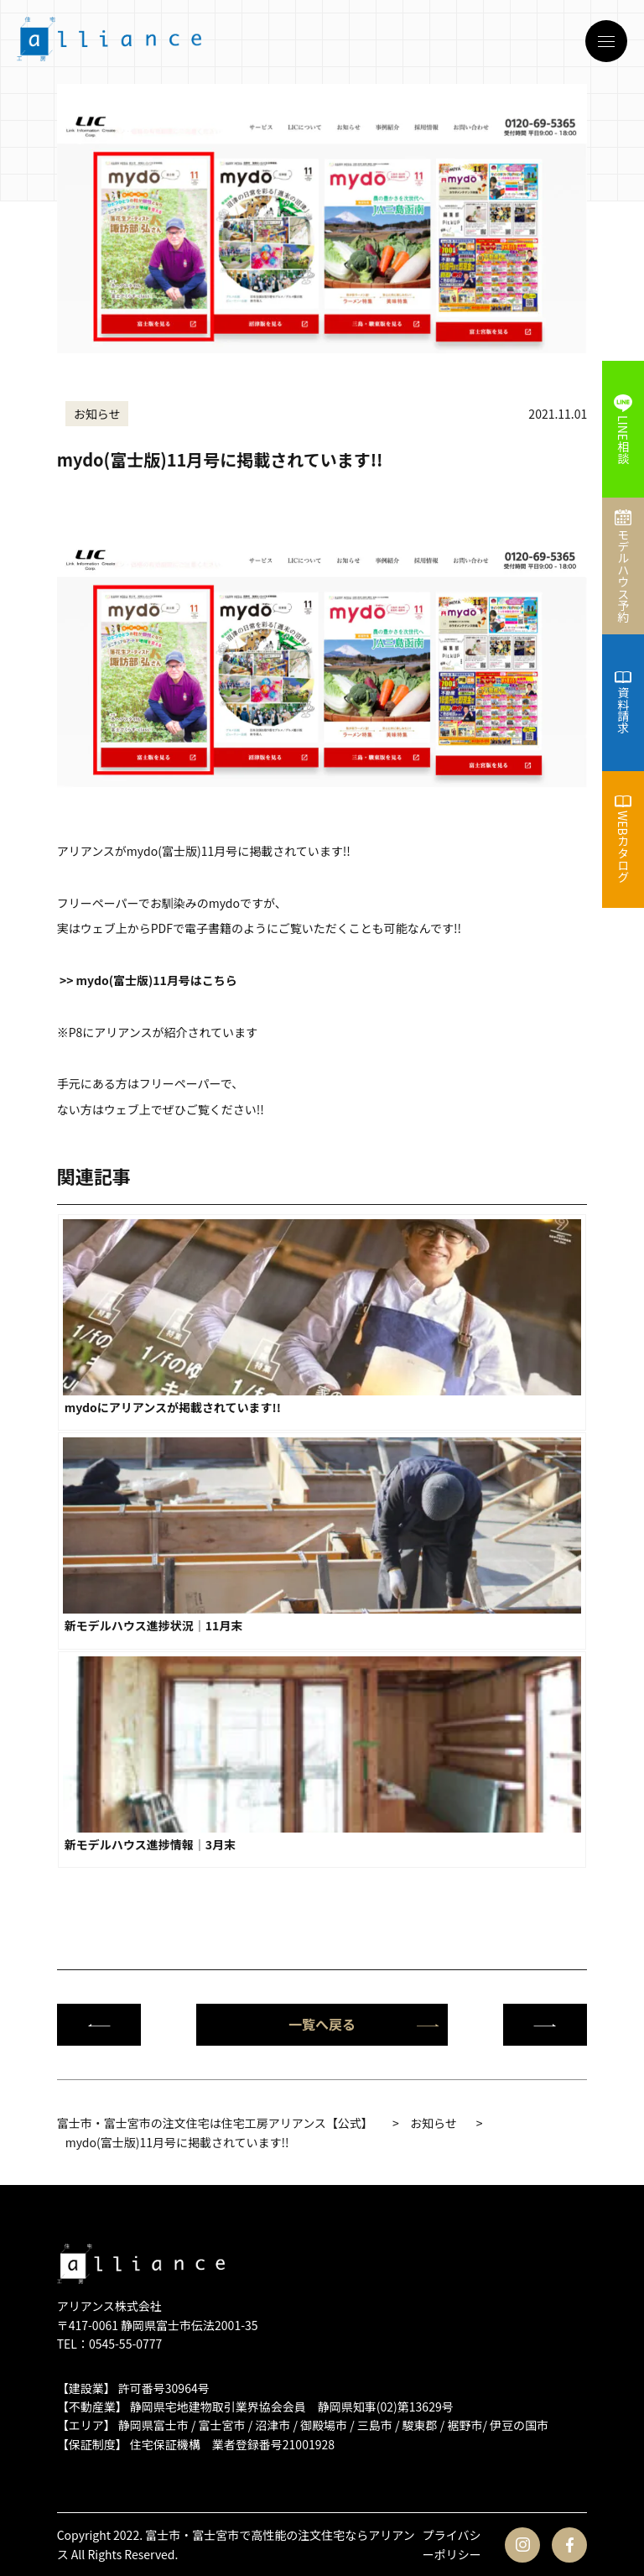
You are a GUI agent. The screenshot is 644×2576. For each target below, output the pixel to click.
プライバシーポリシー (452, 2544)
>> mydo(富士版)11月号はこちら (148, 980)
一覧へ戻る (363, 2024)
